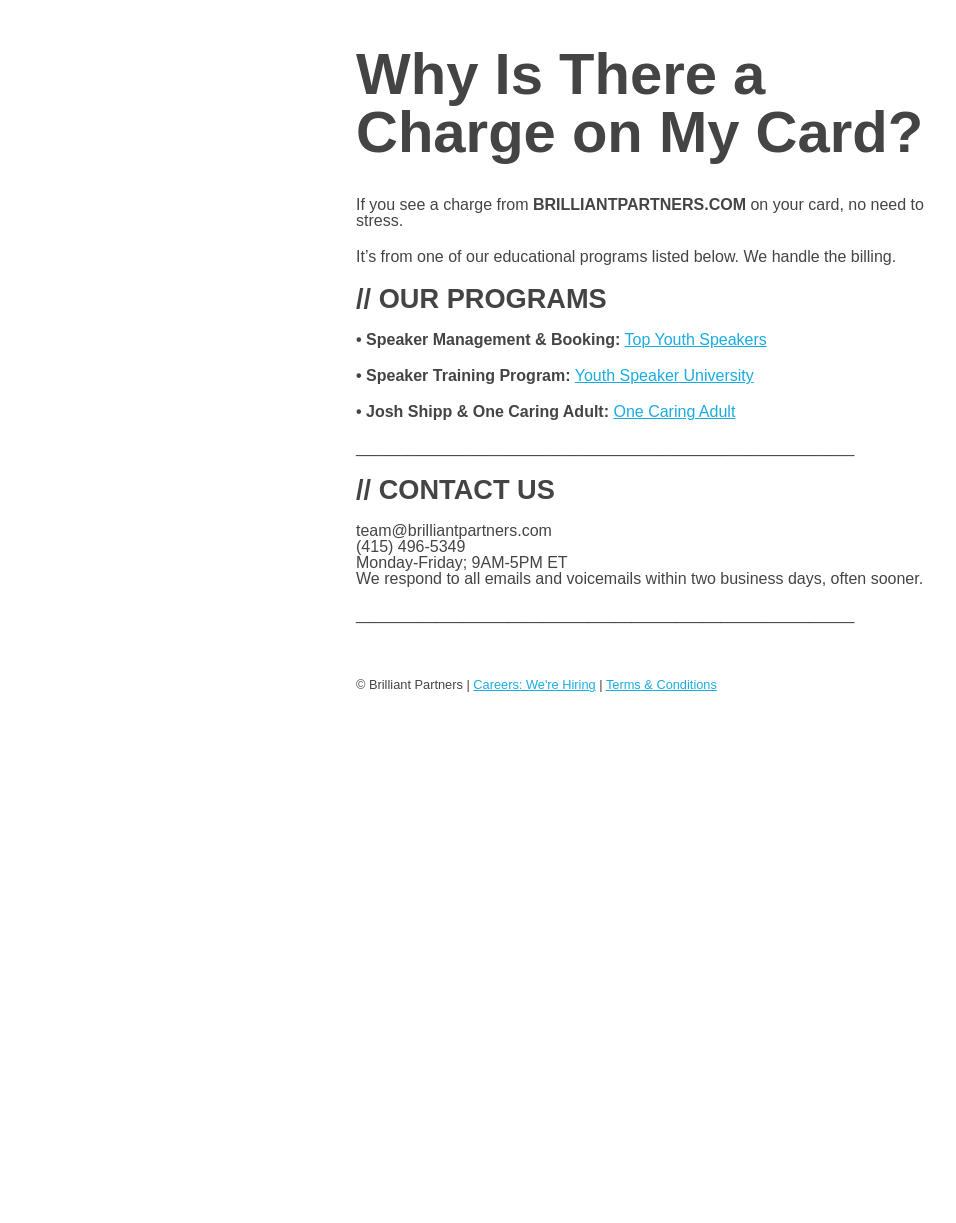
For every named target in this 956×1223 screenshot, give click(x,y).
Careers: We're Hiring (534, 684)
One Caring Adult (674, 411)
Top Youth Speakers (695, 339)
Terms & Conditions (661, 684)
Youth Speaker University (664, 375)
